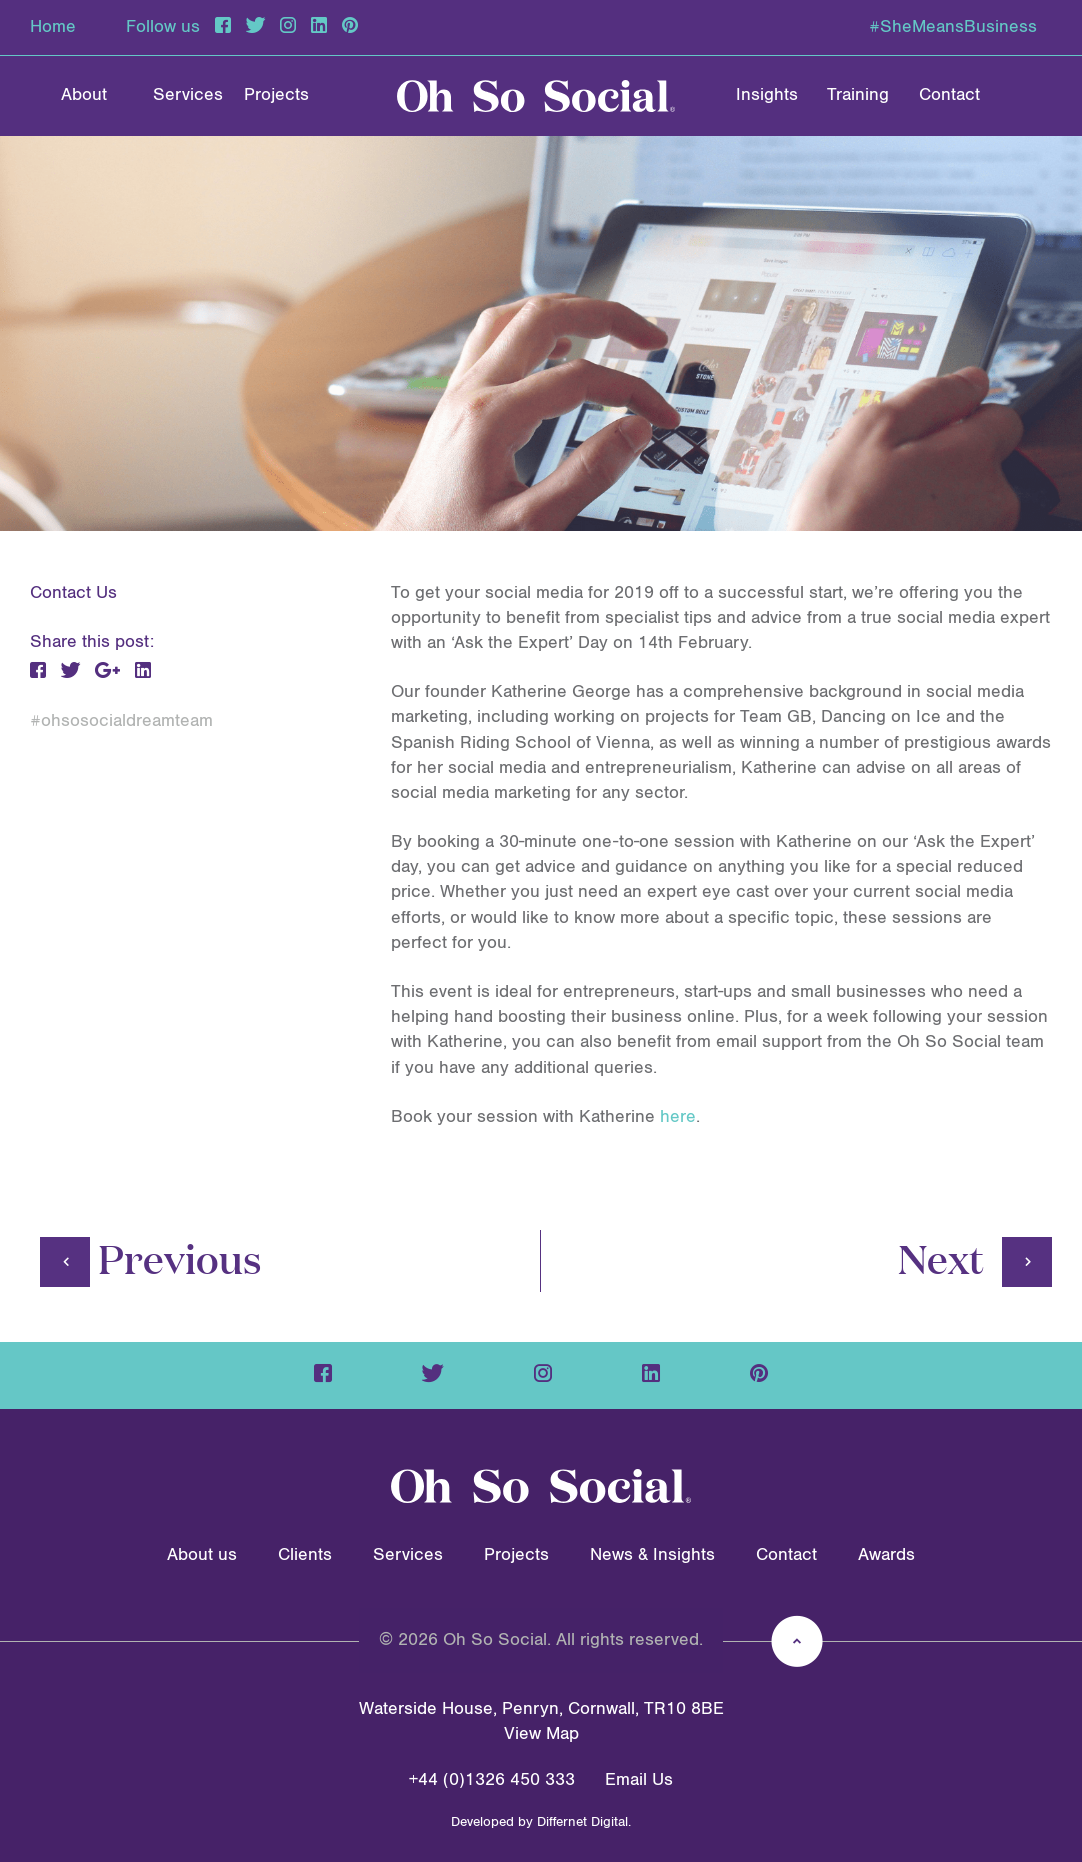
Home (53, 27)
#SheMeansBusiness (953, 27)
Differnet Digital (582, 1822)
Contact (949, 95)
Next (975, 1257)
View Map (541, 1734)
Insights (767, 95)
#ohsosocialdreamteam (121, 721)
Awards (886, 1555)
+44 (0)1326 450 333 (492, 1780)
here (678, 1117)
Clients (305, 1555)
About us (202, 1555)
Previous (151, 1257)
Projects (276, 95)
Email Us (639, 1780)
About (84, 95)
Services (188, 95)
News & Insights (652, 1555)
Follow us (163, 27)
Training (858, 95)
